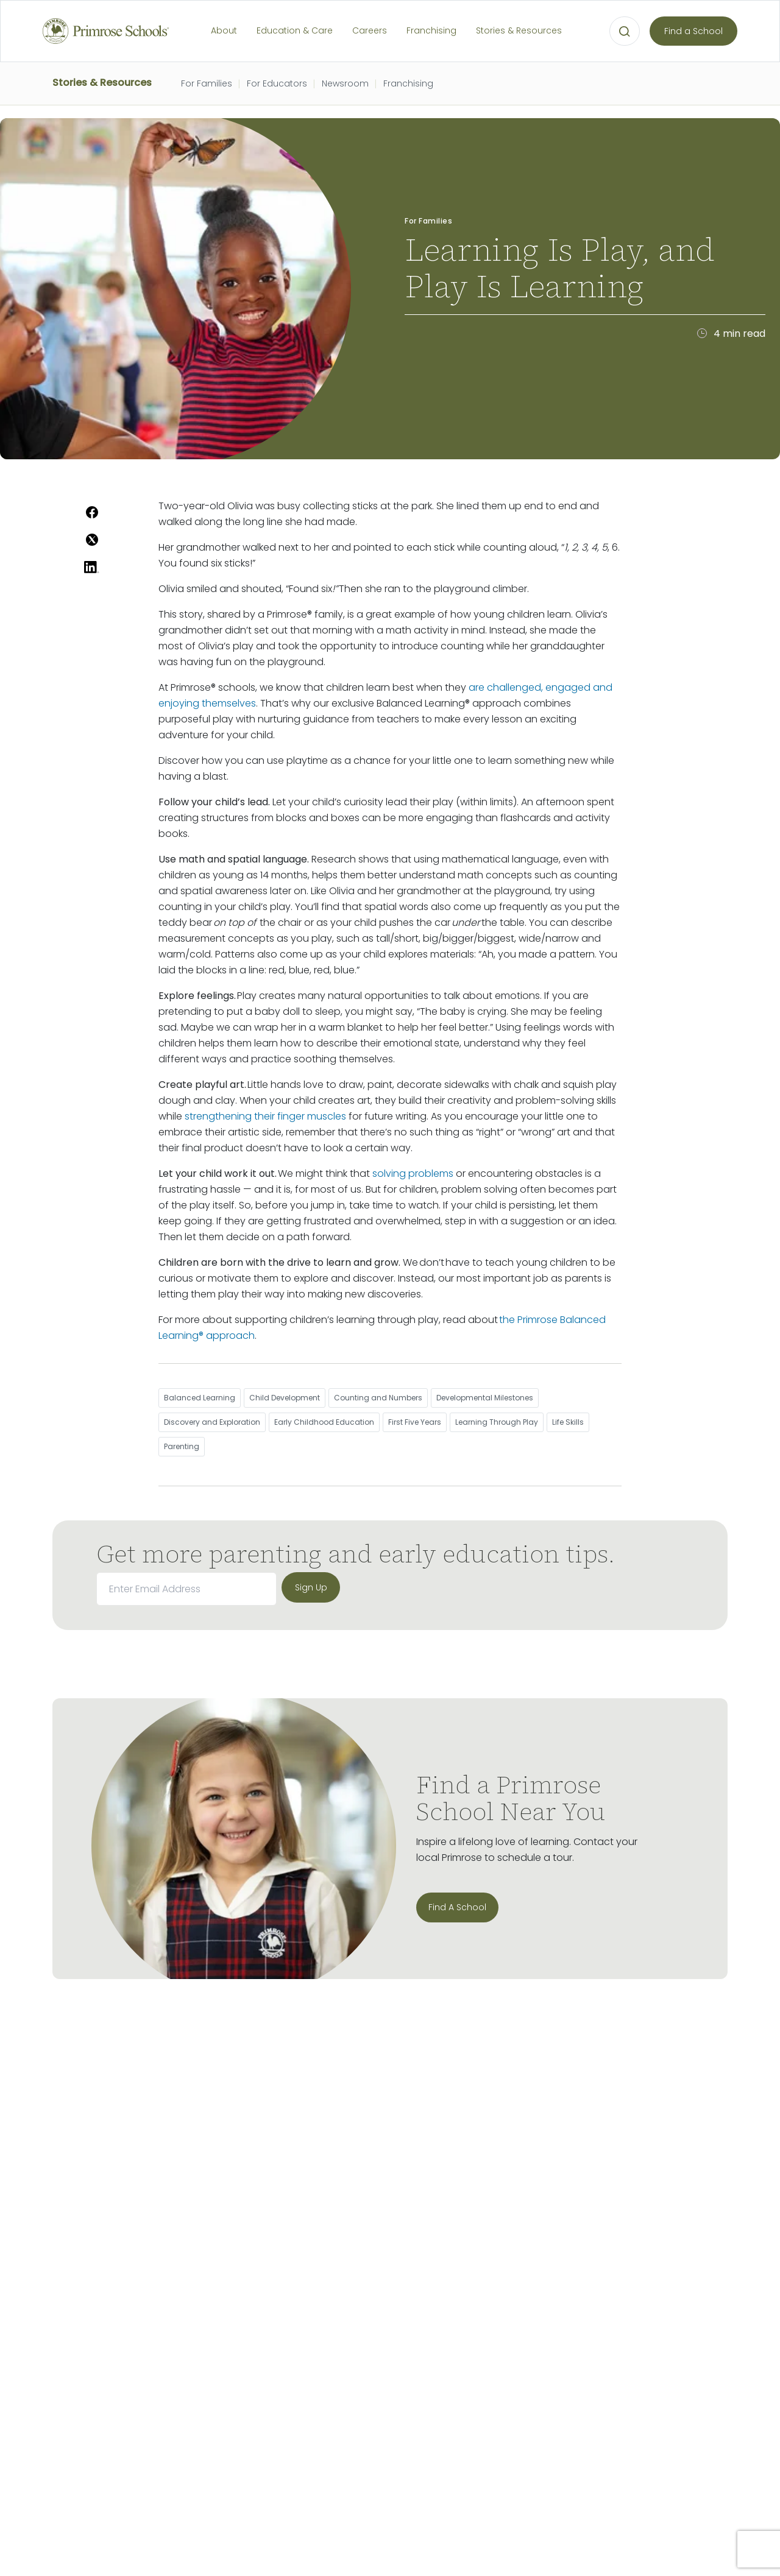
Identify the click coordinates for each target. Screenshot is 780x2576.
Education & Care (295, 30)
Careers (369, 30)
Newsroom (345, 83)
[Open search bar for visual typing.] (624, 31)
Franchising (431, 30)
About (224, 30)
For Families (206, 83)
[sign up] (311, 1587)
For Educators (277, 83)
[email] (186, 1589)
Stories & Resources (519, 30)
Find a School (693, 31)
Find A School (457, 1907)
